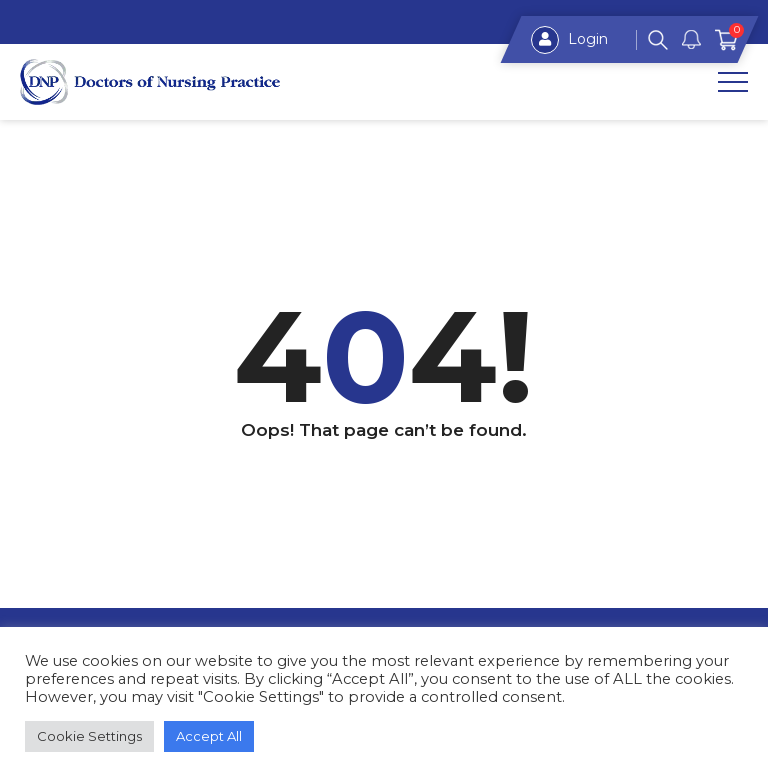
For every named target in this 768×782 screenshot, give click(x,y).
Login (569, 40)
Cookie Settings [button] (89, 736)
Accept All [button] (209, 736)
